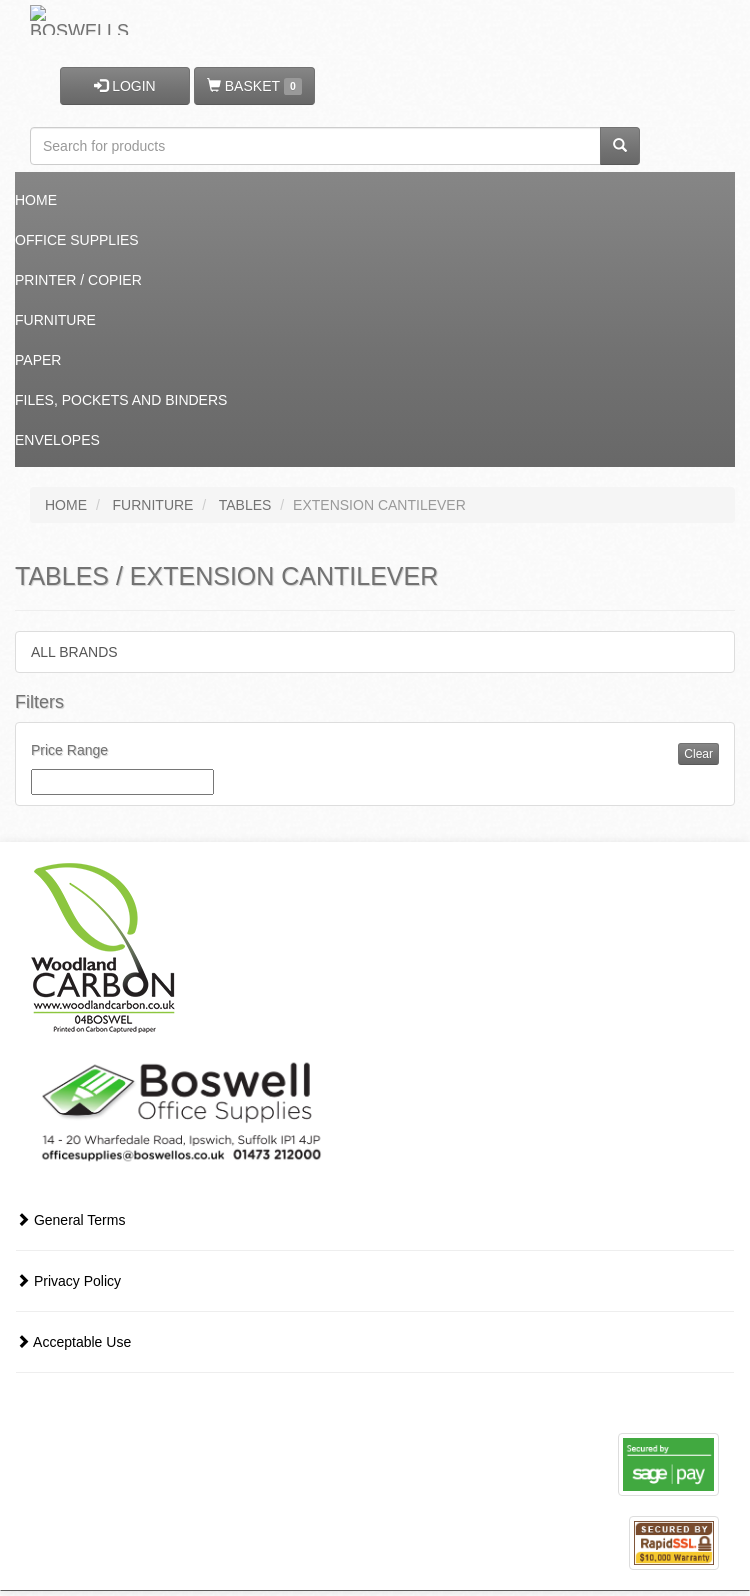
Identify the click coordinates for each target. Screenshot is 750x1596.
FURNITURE (153, 505)
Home (36, 200)
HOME (66, 505)
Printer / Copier (78, 280)
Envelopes (57, 440)
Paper (38, 360)
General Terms (70, 1220)
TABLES (245, 505)
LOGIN (124, 86)
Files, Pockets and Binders (121, 400)
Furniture (55, 320)
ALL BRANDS (74, 652)
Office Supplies (77, 240)
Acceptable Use (73, 1342)
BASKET (254, 86)
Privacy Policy (68, 1281)
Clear (698, 754)
